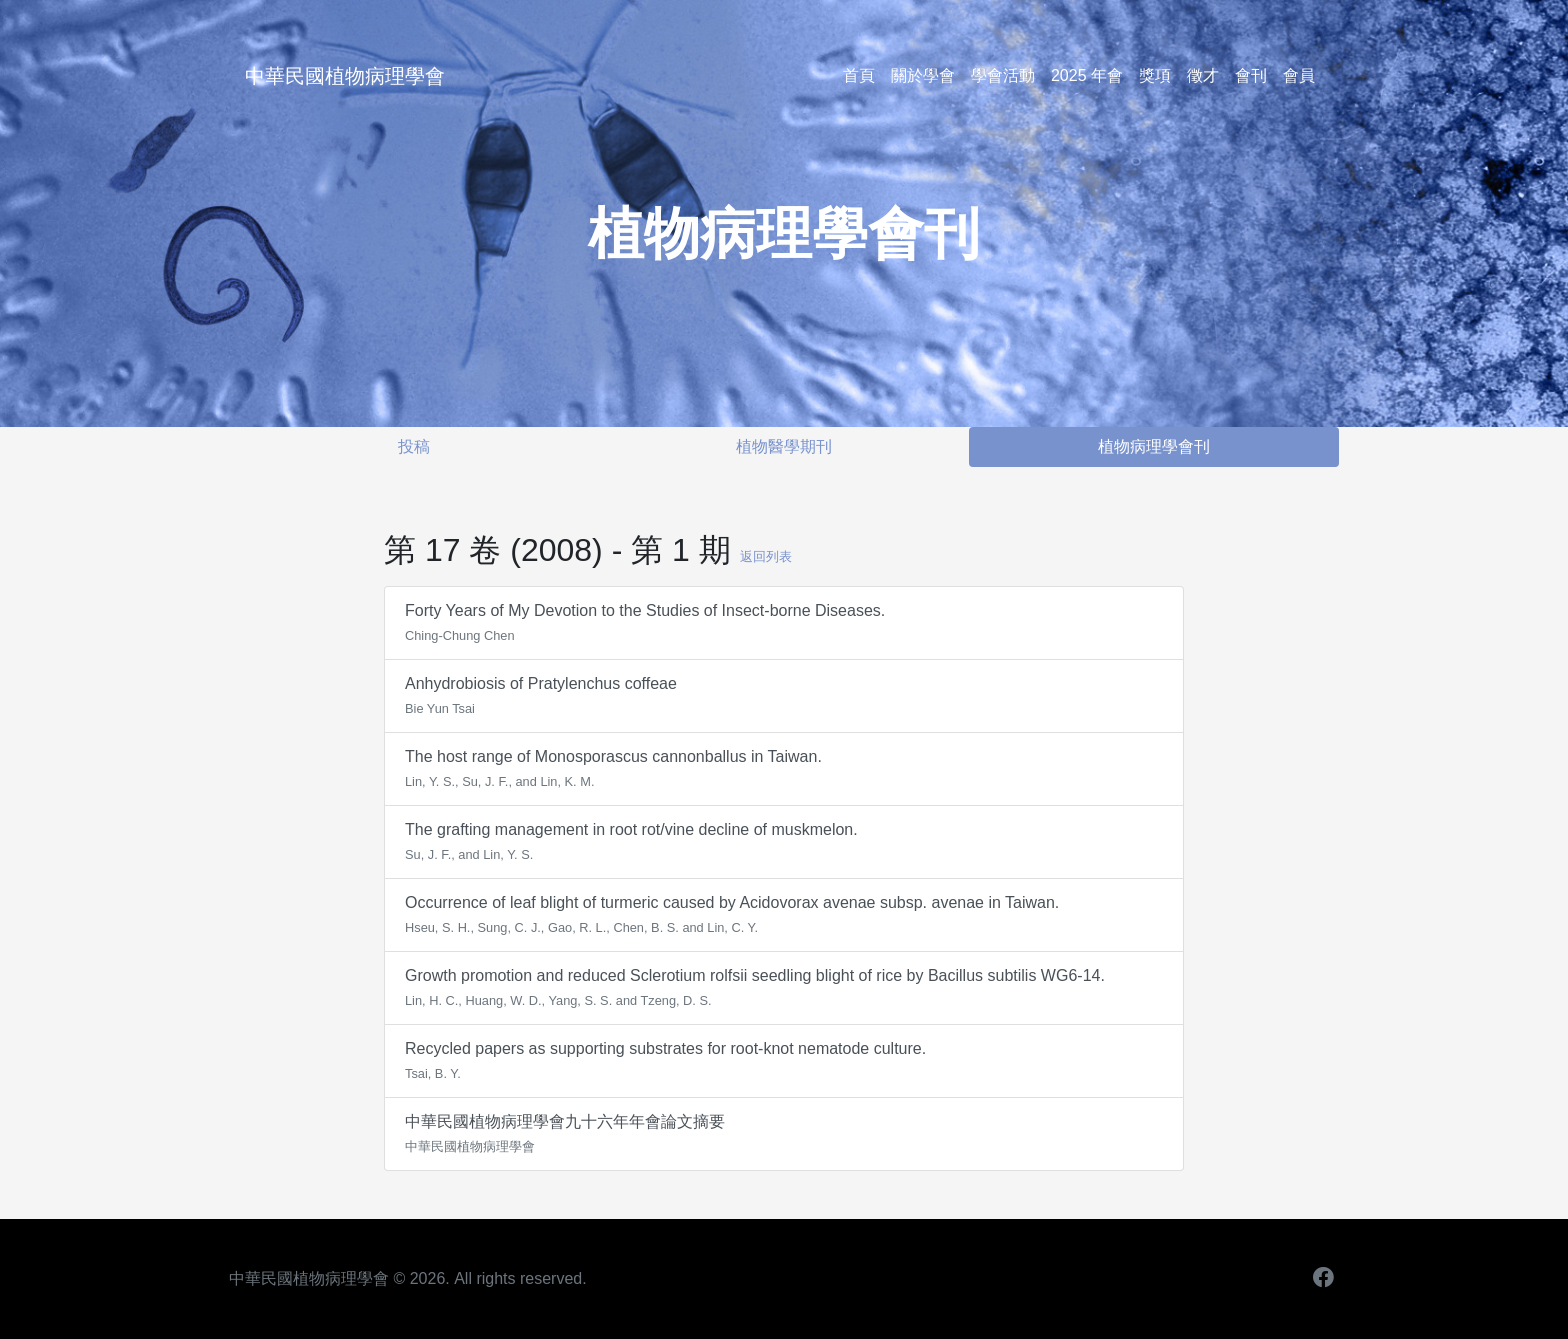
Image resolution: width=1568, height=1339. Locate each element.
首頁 (859, 75)
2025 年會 (1087, 75)
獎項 (1155, 75)
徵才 (1203, 75)
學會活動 (1003, 75)
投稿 (414, 446)
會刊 (1251, 75)
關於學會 (923, 75)
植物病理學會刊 (1154, 446)
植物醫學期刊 (784, 446)
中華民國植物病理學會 (345, 76)
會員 (1299, 75)
